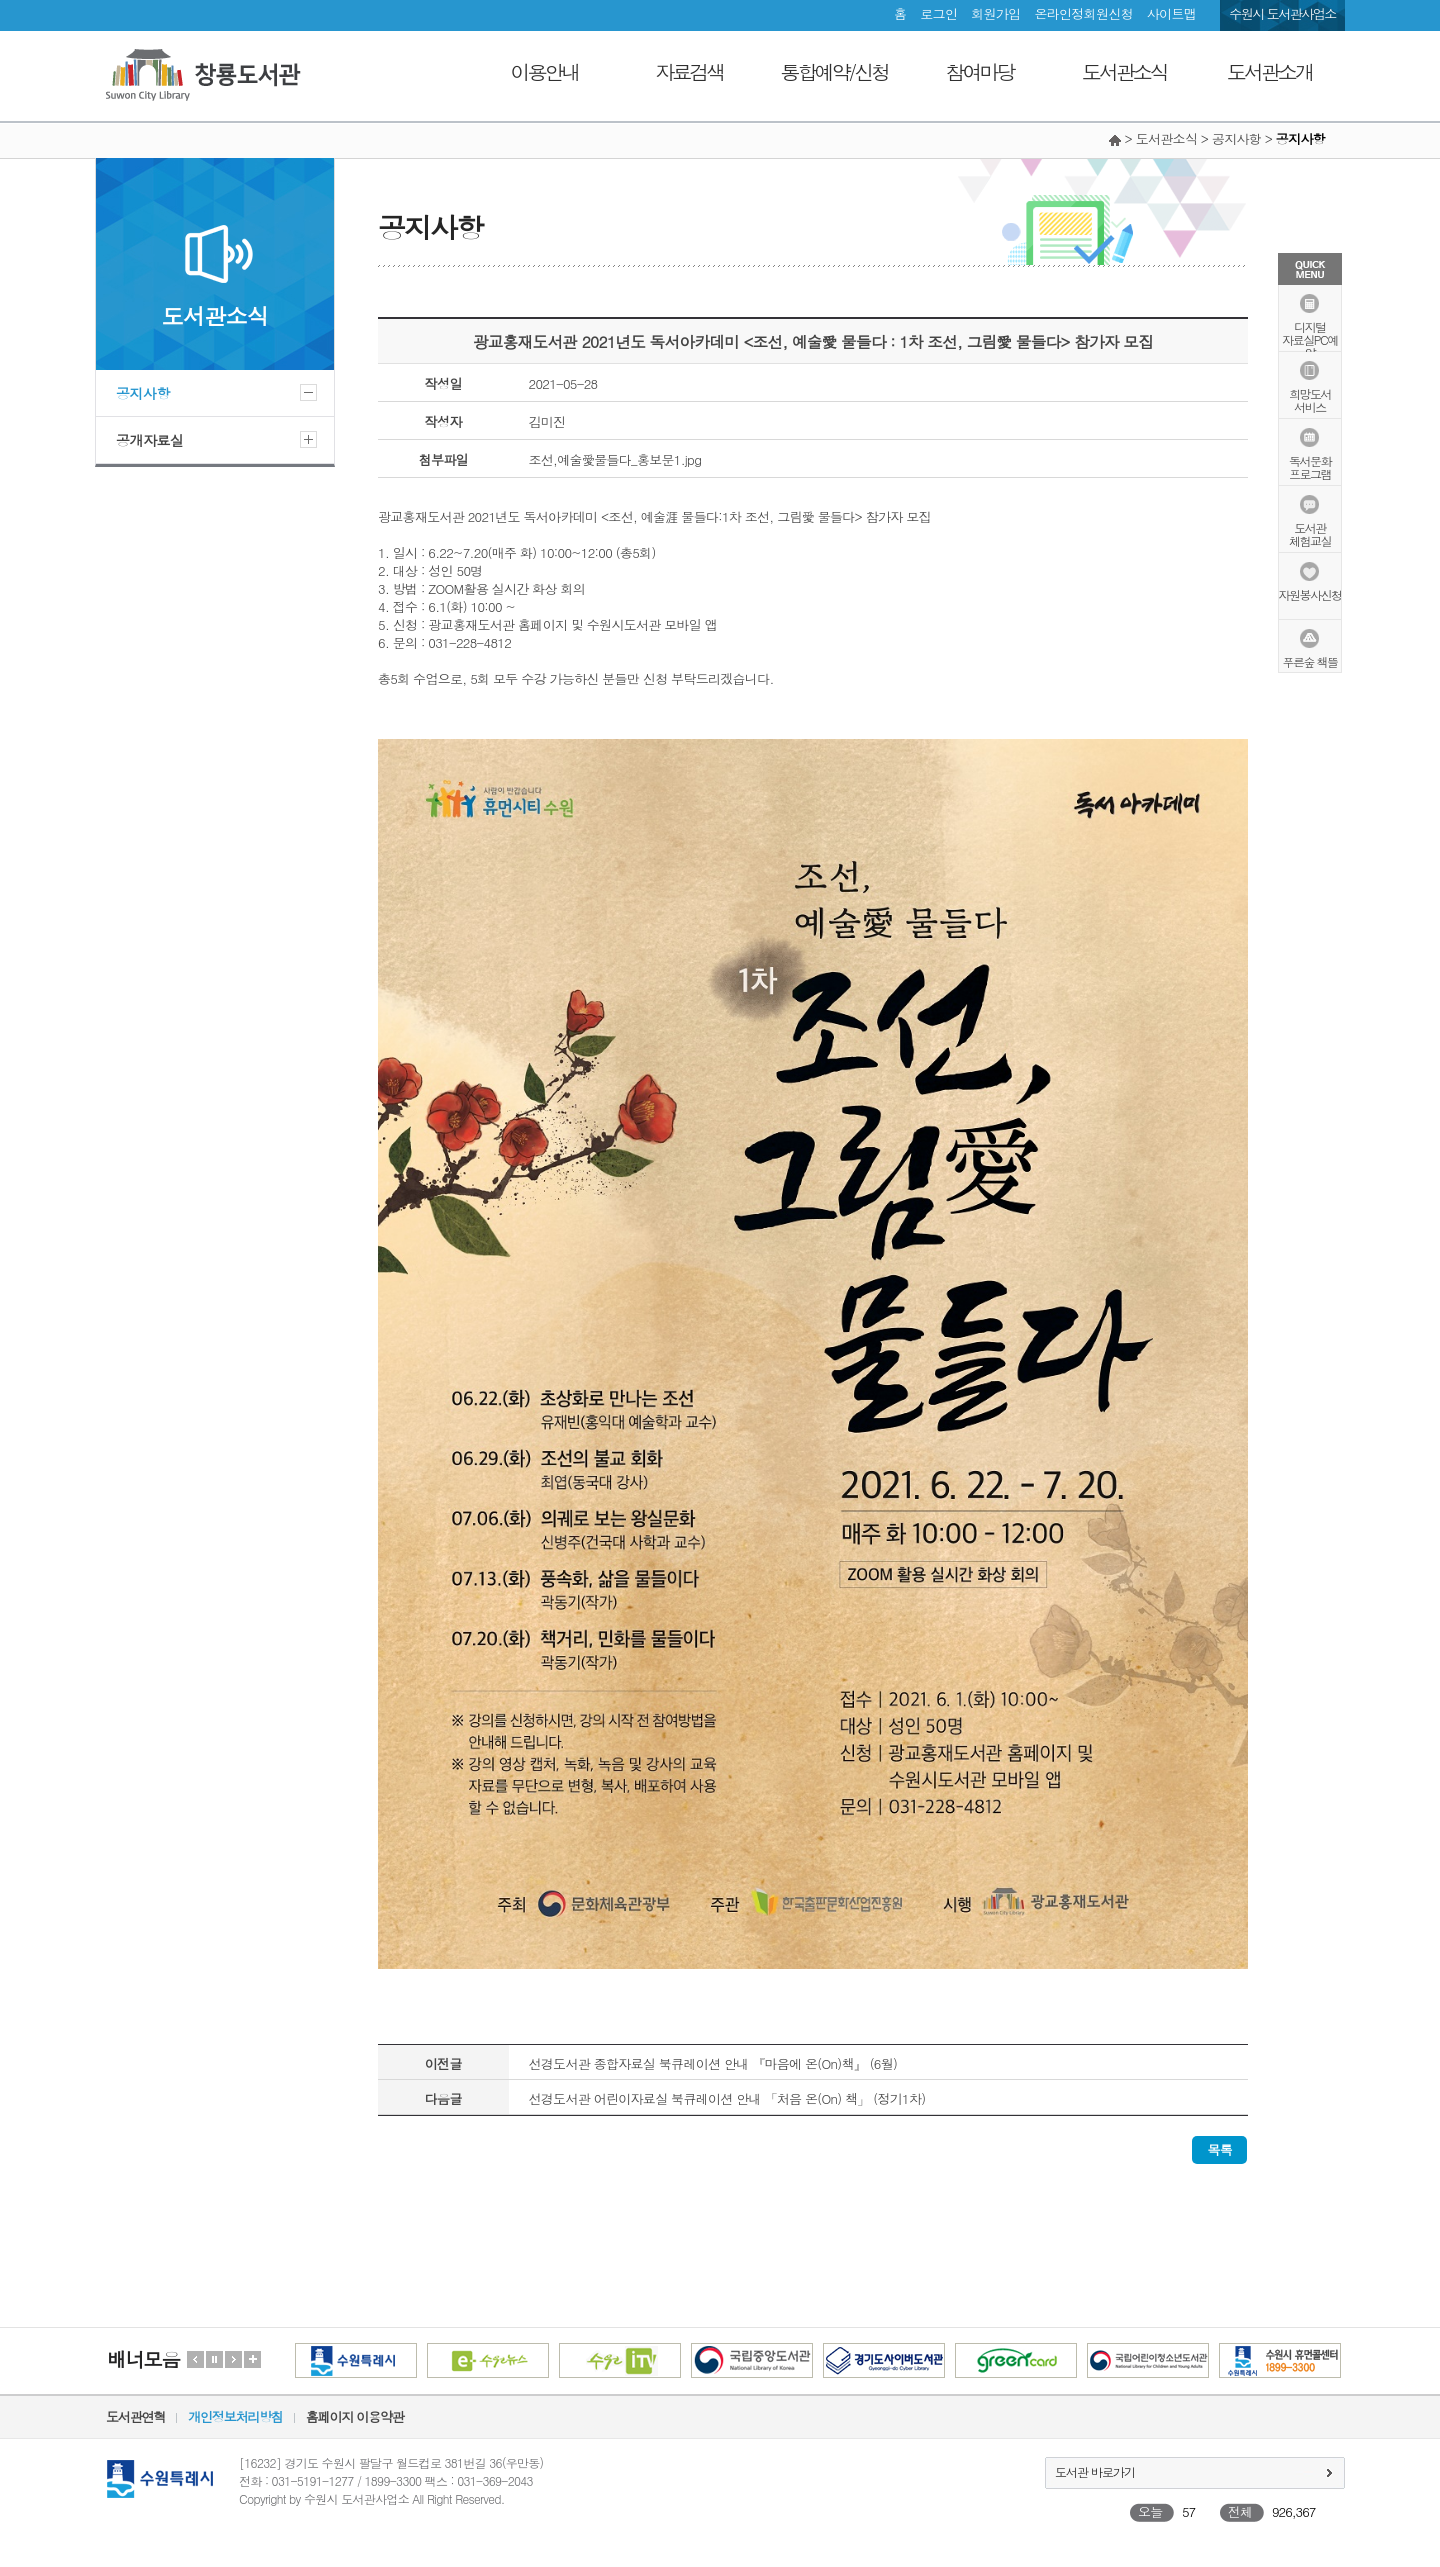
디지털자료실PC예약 (1309, 338)
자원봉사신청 (1310, 593)
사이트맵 (1171, 13)
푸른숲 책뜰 (1309, 660)
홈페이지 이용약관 (355, 2416)
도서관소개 (1269, 71)
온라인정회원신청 (1083, 13)
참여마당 (980, 71)
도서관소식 (1124, 71)
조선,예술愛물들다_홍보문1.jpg (615, 459)
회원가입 (995, 13)
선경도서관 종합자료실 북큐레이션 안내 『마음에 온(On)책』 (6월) (713, 2063)
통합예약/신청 (834, 71)
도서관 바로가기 (1095, 2471)
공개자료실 (150, 440)
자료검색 (690, 71)
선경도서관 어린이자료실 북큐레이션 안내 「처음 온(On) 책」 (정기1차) (727, 2098)
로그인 (938, 13)
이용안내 (545, 71)
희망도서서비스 (1310, 399)
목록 (1219, 2149)
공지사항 (143, 393)
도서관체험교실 (1310, 533)
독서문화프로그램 (1310, 466)
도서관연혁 (135, 2416)
